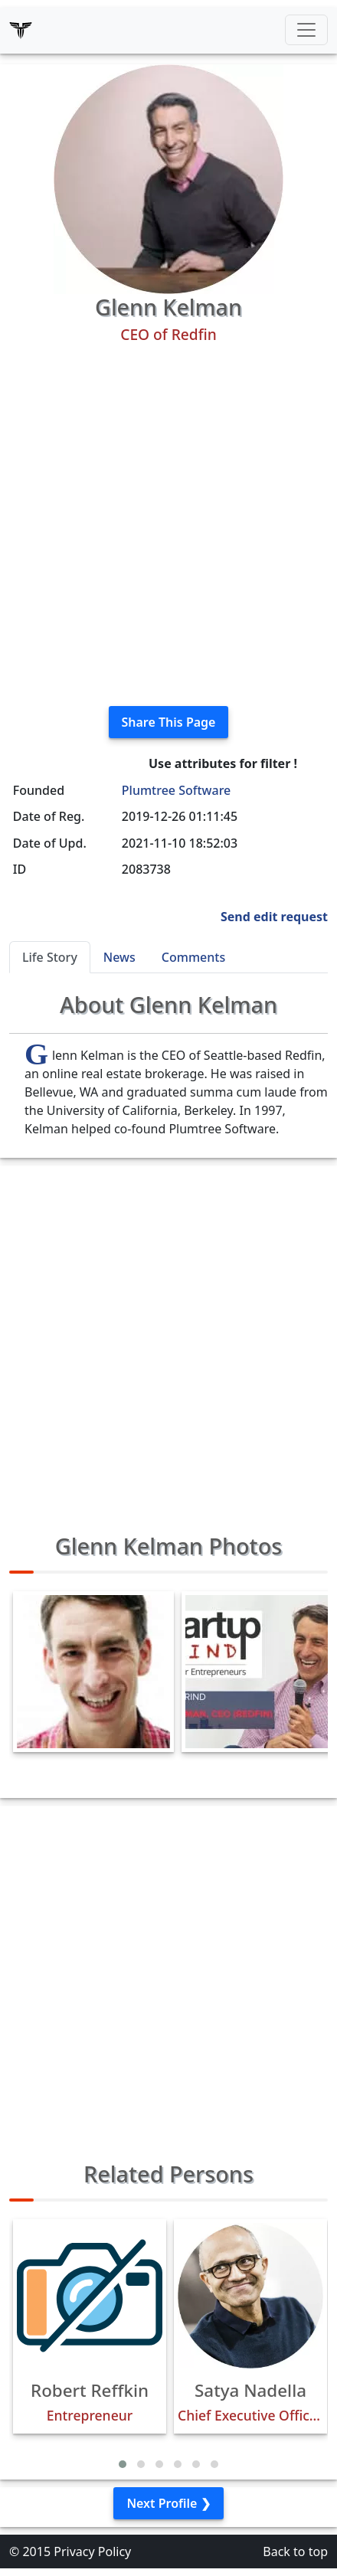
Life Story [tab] (49, 957)
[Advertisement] (168, 525)
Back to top (295, 2551)
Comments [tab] (193, 957)
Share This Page (169, 722)
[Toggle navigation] (306, 30)
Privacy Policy (92, 2551)
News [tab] (119, 957)
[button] (122, 2464)
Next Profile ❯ (168, 2503)
